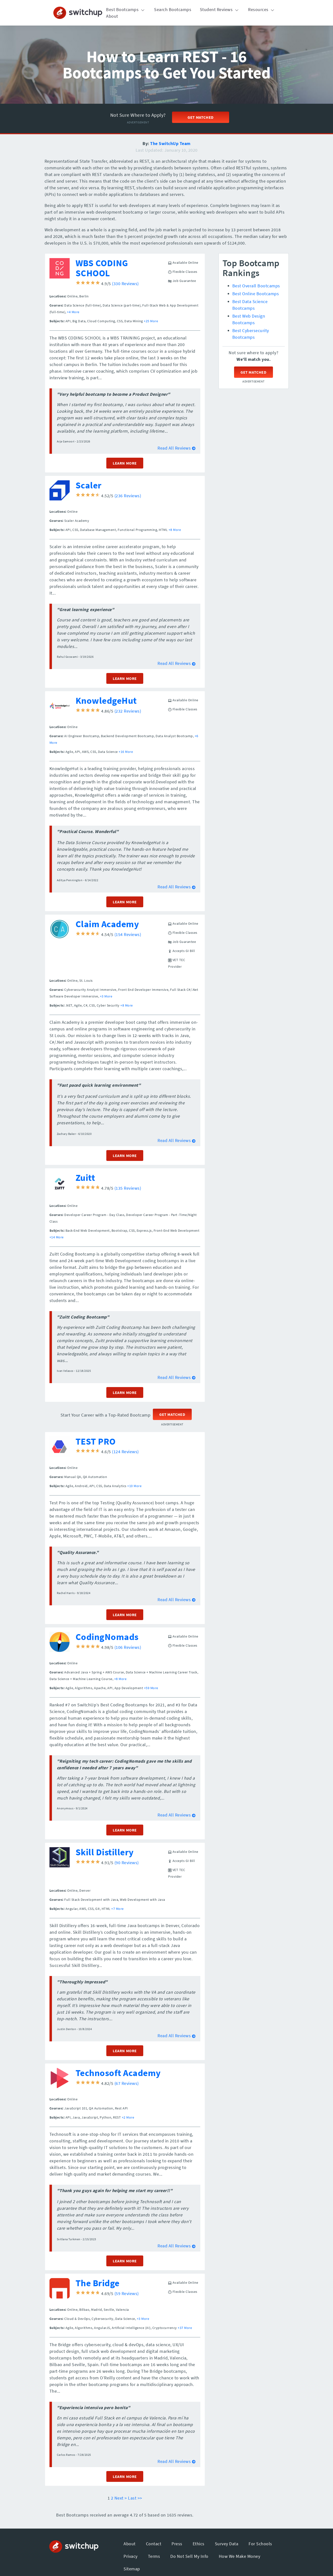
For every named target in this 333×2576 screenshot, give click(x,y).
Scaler (89, 485)
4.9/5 (94, 283)
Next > (121, 2498)
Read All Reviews (176, 448)
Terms (154, 2556)
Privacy (131, 2556)
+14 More (56, 1237)
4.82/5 (95, 2083)
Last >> (135, 2498)
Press (177, 2544)
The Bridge (98, 2283)
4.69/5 (95, 2293)
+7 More (117, 1908)
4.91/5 (95, 1862)
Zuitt (85, 1177)
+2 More (128, 2117)
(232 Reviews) (127, 711)
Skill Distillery (105, 1852)
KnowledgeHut (106, 700)
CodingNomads (107, 1636)
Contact (153, 2544)
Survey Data (226, 2544)
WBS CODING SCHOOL (102, 268)
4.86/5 (95, 711)
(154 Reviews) (127, 934)
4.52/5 (95, 495)
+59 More (151, 1688)
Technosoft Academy (118, 2072)
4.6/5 (94, 1451)
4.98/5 (95, 1647)
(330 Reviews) (125, 283)
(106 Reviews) (127, 1647)
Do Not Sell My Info (189, 2556)
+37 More (185, 2328)
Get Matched (201, 117)
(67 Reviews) (126, 2083)
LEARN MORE (125, 463)
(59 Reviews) (126, 2293)
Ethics (199, 2544)
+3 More (106, 996)
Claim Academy (107, 924)
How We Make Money (239, 2556)
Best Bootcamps (126, 9)
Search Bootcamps (172, 9)
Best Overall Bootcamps (256, 286)
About (112, 16)
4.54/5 (95, 934)
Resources (261, 9)
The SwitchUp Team (170, 143)
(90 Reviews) (126, 1862)
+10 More (134, 1486)
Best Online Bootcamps (255, 293)
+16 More (126, 751)
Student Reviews (220, 9)
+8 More (175, 529)
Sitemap (132, 2569)
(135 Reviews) (127, 1188)
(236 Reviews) (127, 495)
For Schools (260, 2544)
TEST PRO (96, 1441)
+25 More (151, 321)
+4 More (73, 312)
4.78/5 (95, 1188)
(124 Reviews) (125, 1451)
